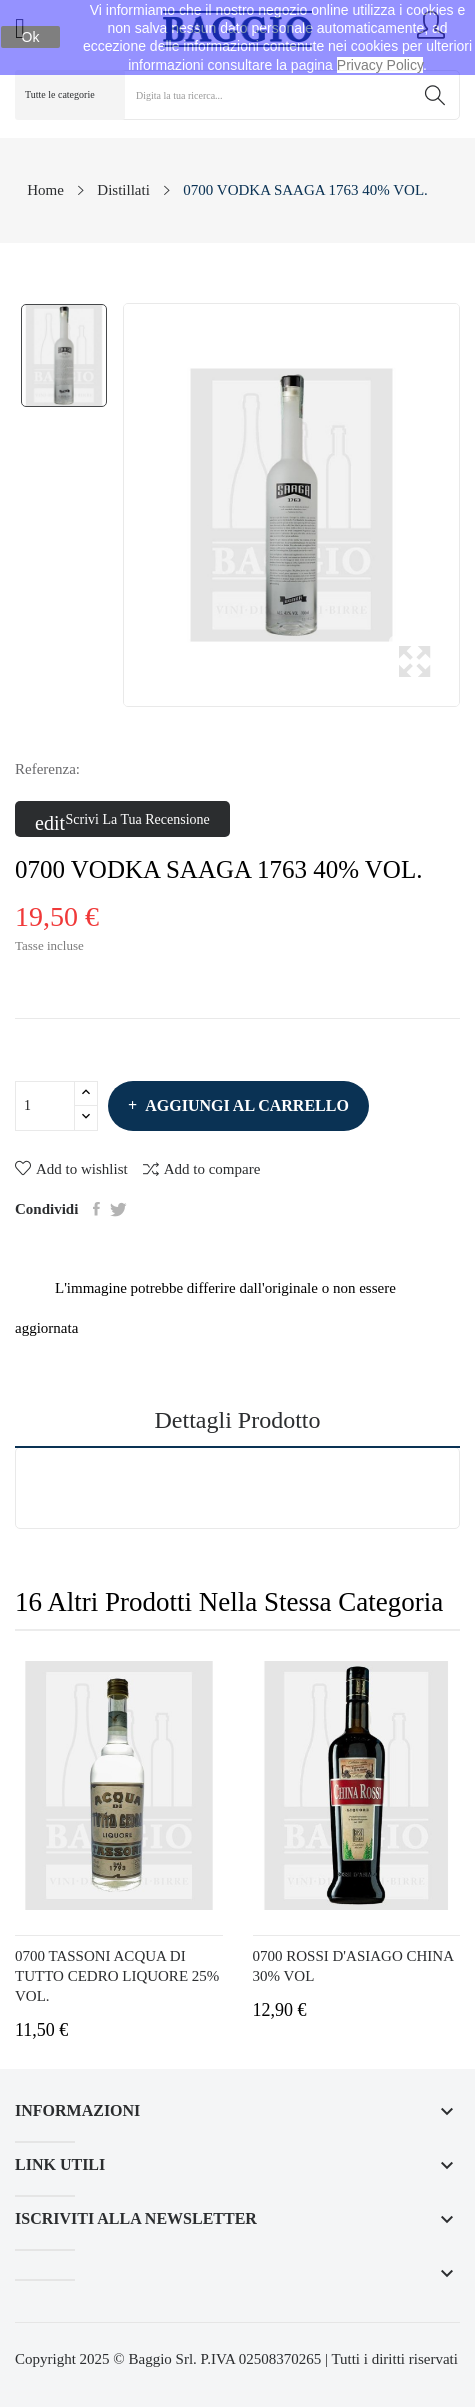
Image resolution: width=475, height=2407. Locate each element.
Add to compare (202, 1168)
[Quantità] (45, 1106)
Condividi (96, 1209)
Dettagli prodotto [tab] (238, 1420)
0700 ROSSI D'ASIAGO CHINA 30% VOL (353, 1966)
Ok (31, 37)
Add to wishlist (71, 1169)
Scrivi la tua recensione (122, 820)
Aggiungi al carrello (245, 1105)
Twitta (118, 1209)
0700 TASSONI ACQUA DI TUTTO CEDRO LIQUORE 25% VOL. (117, 1976)
